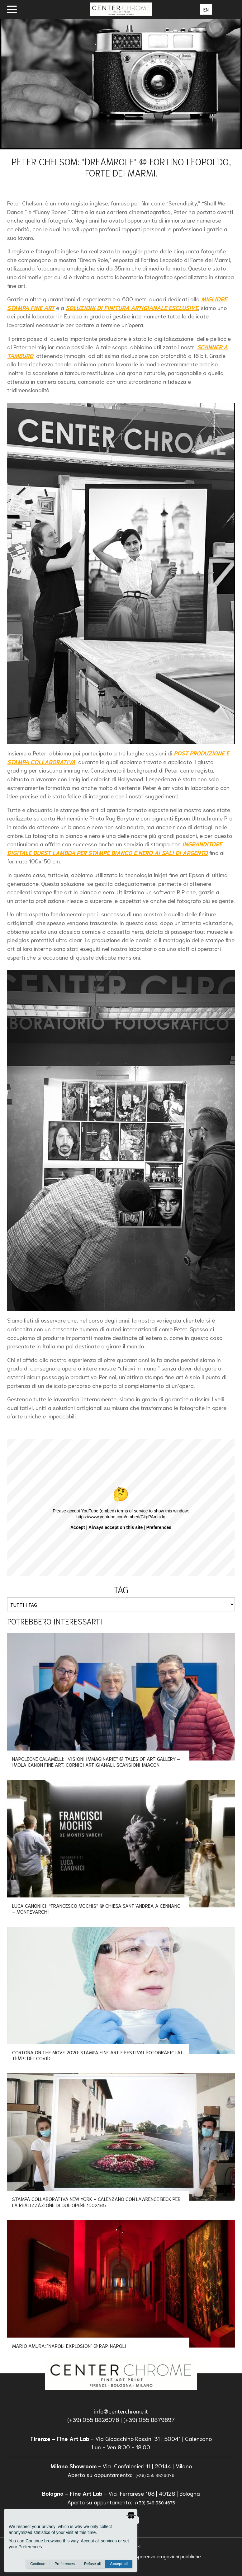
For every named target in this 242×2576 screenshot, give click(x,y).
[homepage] (121, 2373)
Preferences (65, 2564)
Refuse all (92, 2564)
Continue (37, 2564)
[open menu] (12, 9)
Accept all (119, 2564)
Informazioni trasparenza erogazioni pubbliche (151, 2556)
